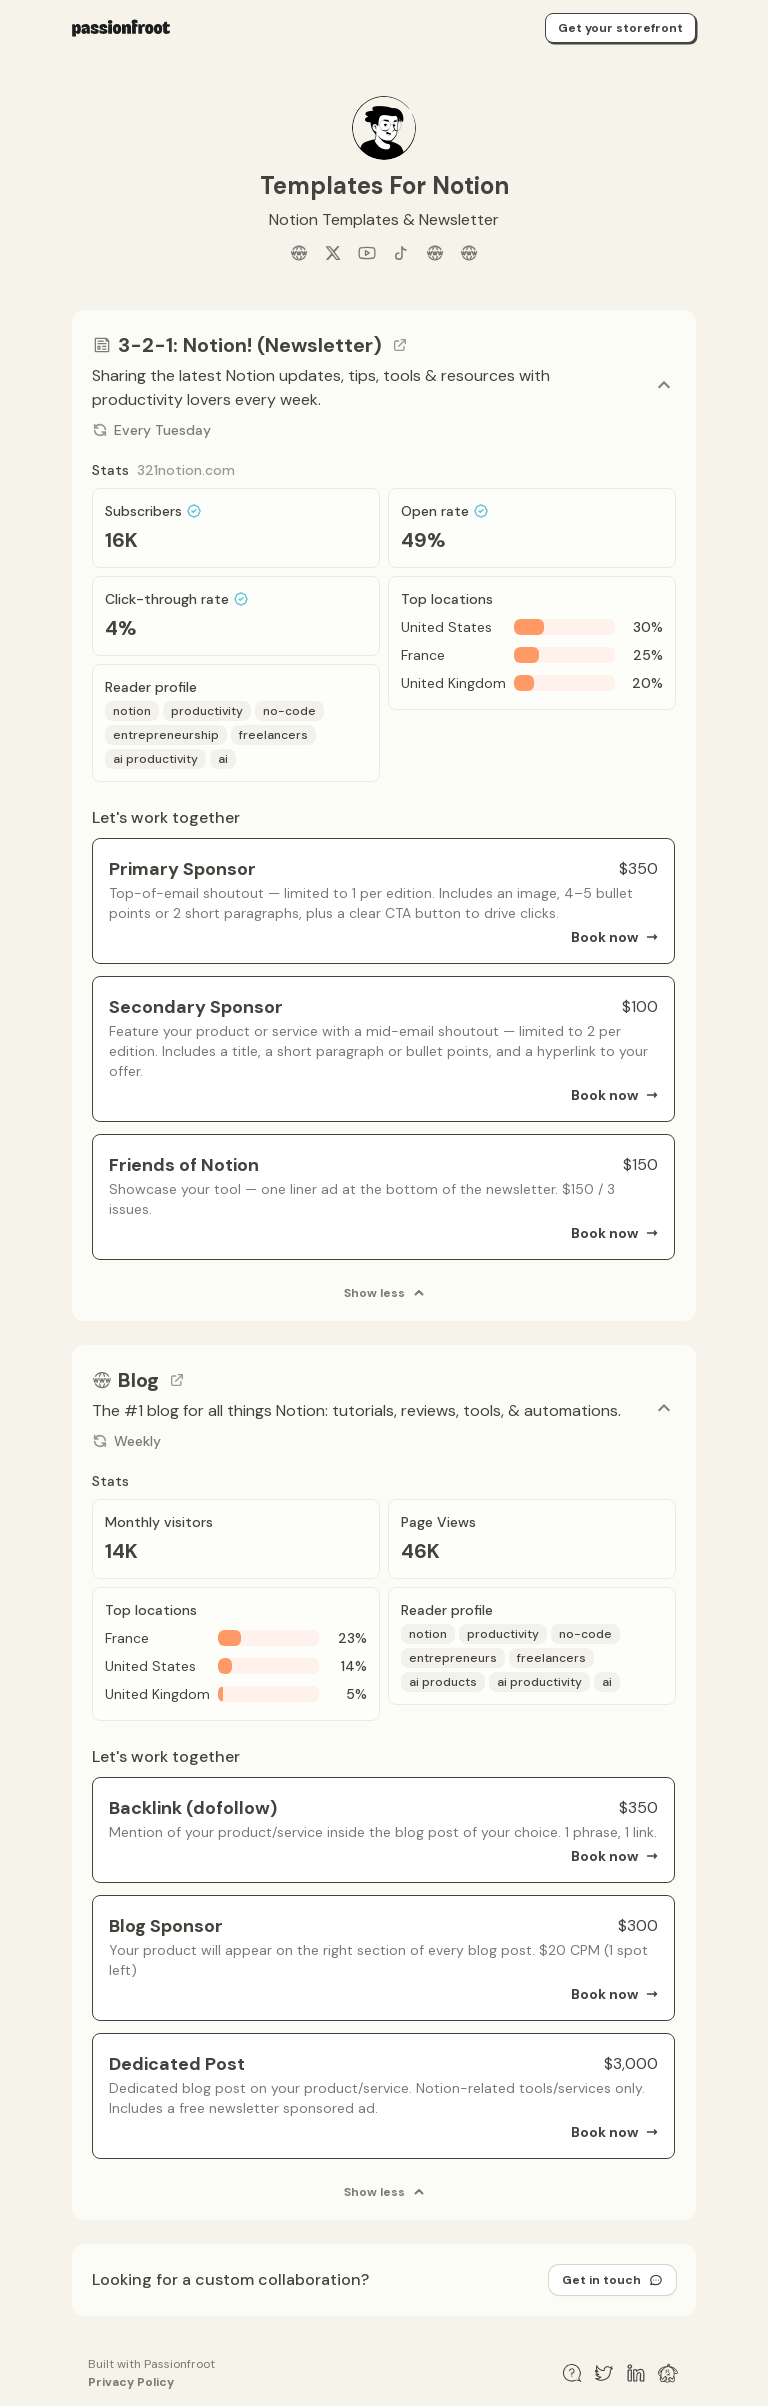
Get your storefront (620, 28)
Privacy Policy (131, 2382)
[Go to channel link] (400, 345)
